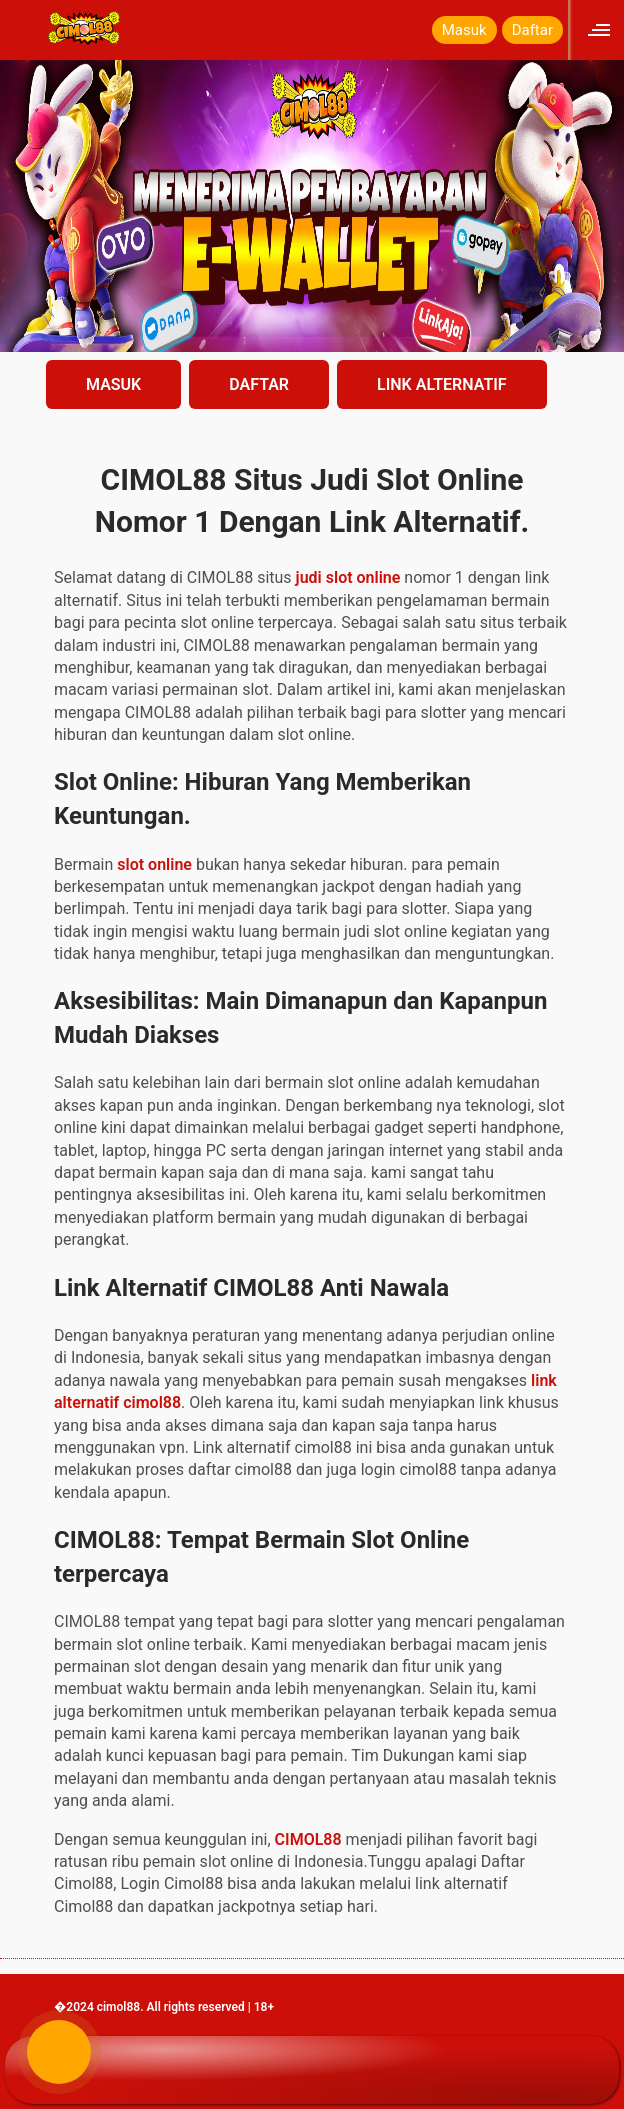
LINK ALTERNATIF (442, 384)
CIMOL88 (308, 1839)
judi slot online (348, 577)
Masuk (464, 30)
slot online (154, 864)
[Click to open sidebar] (601, 29)
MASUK (113, 384)
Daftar (532, 30)
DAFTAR (259, 384)
